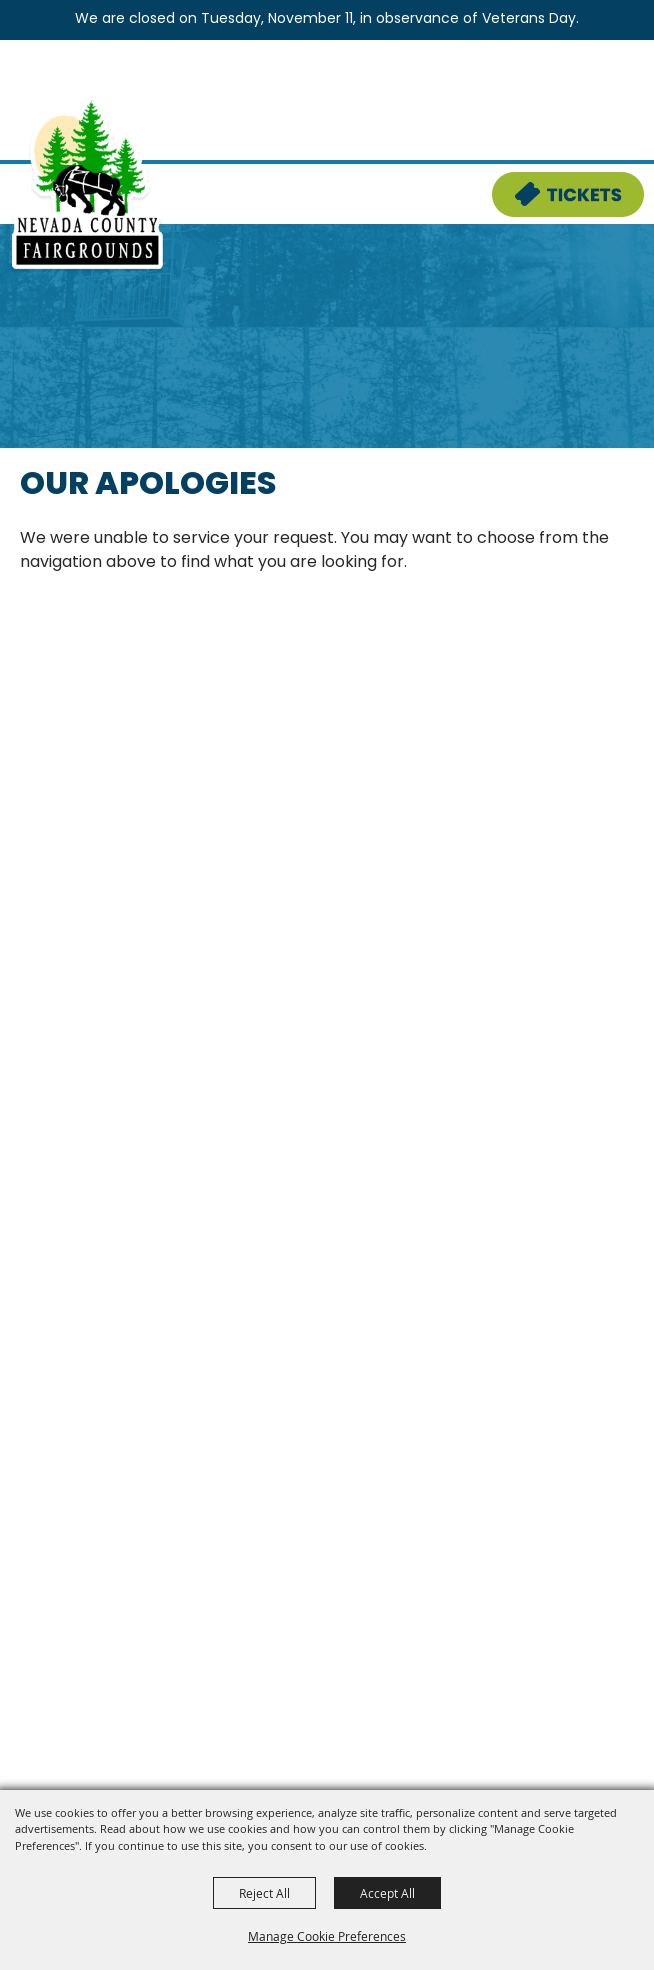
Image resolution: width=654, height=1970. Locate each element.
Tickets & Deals (555, 184)
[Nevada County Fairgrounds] (87, 184)
